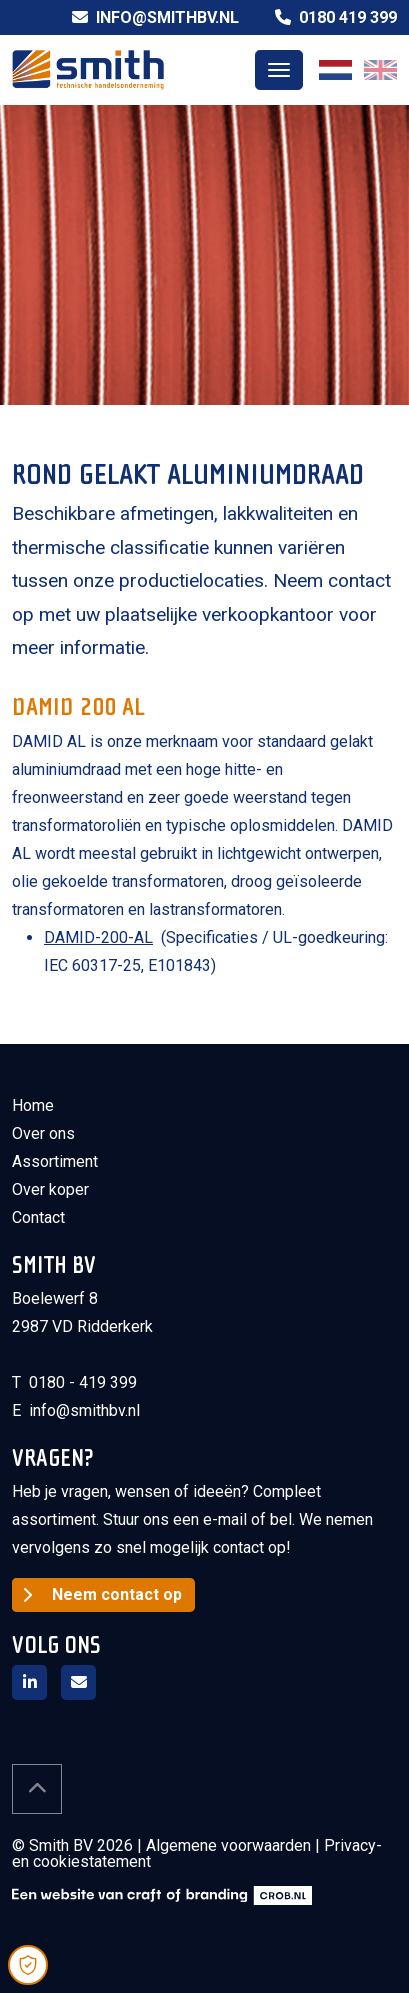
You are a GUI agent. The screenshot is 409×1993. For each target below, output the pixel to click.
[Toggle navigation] (279, 70)
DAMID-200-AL (98, 937)
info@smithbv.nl (155, 17)
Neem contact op (117, 1594)
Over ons (43, 1133)
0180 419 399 (336, 17)
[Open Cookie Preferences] (28, 1965)
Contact (38, 1217)
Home (33, 1105)
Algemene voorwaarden (228, 1845)
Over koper (50, 1189)
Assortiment (55, 1161)
